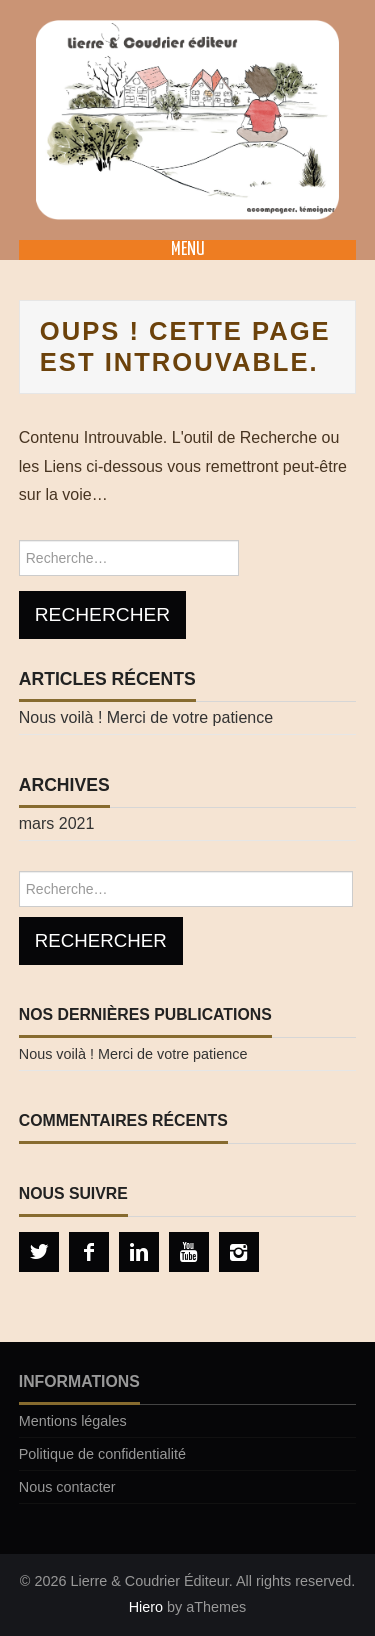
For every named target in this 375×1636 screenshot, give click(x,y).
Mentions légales (73, 1421)
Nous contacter (67, 1487)
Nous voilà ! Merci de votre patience (146, 717)
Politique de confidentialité (102, 1454)
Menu (188, 250)
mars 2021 (57, 823)
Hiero (146, 1607)
